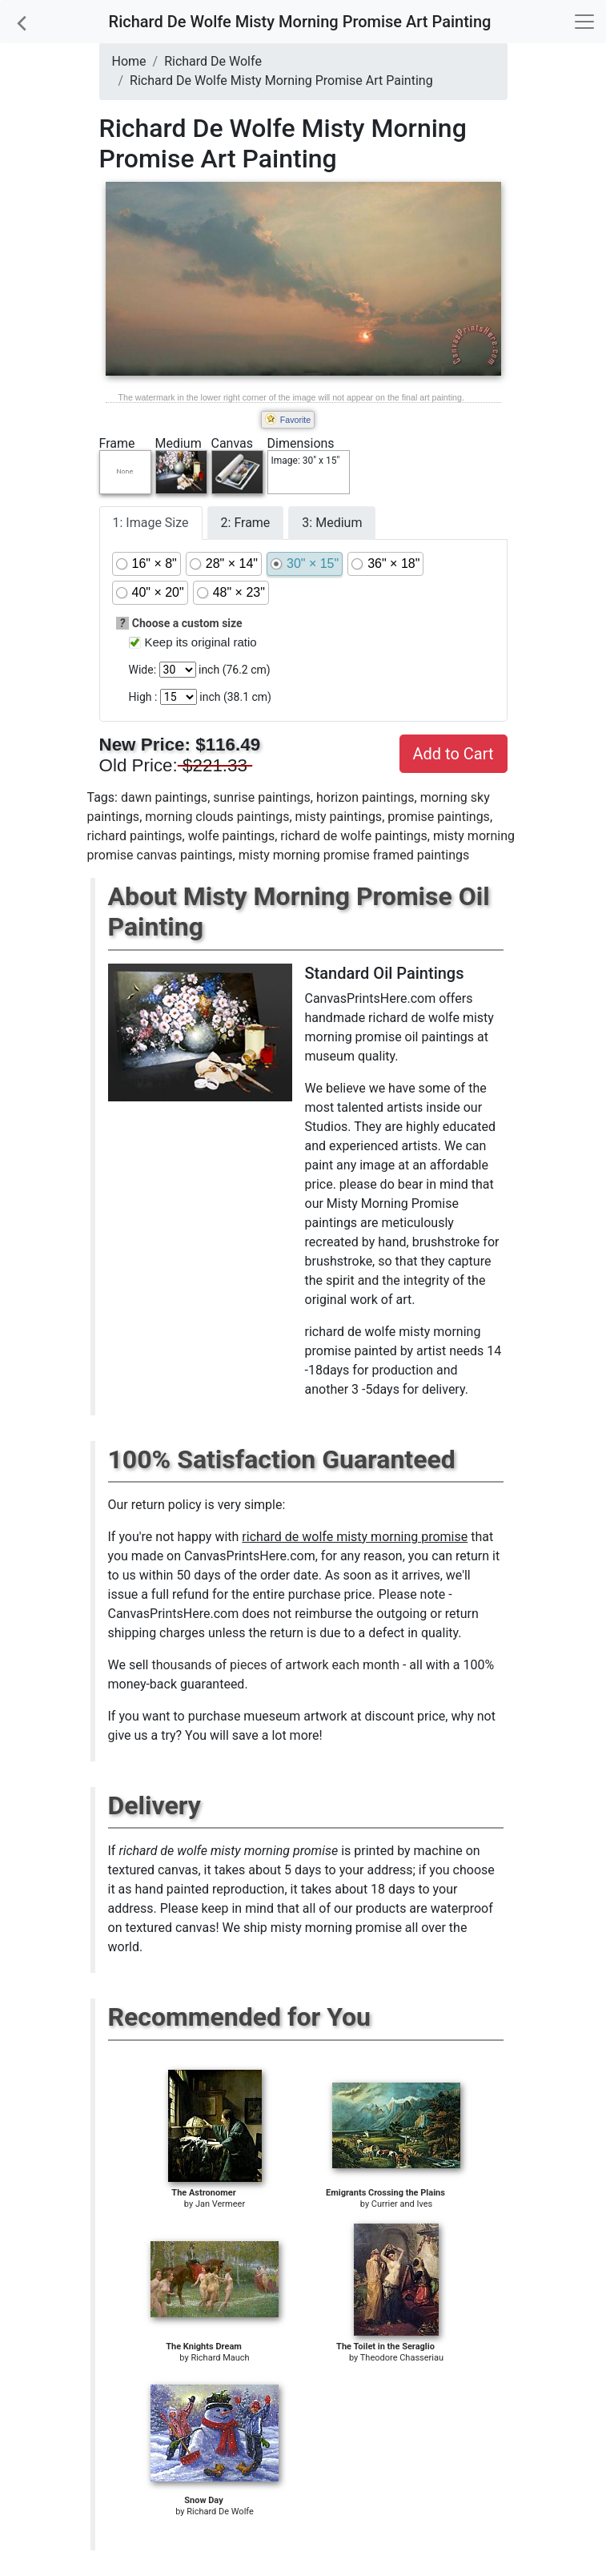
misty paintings (339, 816)
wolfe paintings (231, 835)
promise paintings (438, 816)
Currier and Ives (401, 2204)
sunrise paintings (262, 797)
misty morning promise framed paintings (354, 855)
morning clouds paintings (217, 816)
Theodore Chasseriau (401, 2358)
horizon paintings (365, 797)
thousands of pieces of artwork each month (275, 1664)
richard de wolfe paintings (353, 835)
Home (129, 61)
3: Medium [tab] (332, 522)
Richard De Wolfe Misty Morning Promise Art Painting (281, 80)
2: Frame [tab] (246, 522)
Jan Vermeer (220, 2204)
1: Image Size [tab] (151, 522)
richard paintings (135, 835)
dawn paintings (164, 797)
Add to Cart (453, 753)
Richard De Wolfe (213, 61)
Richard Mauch (220, 2358)
